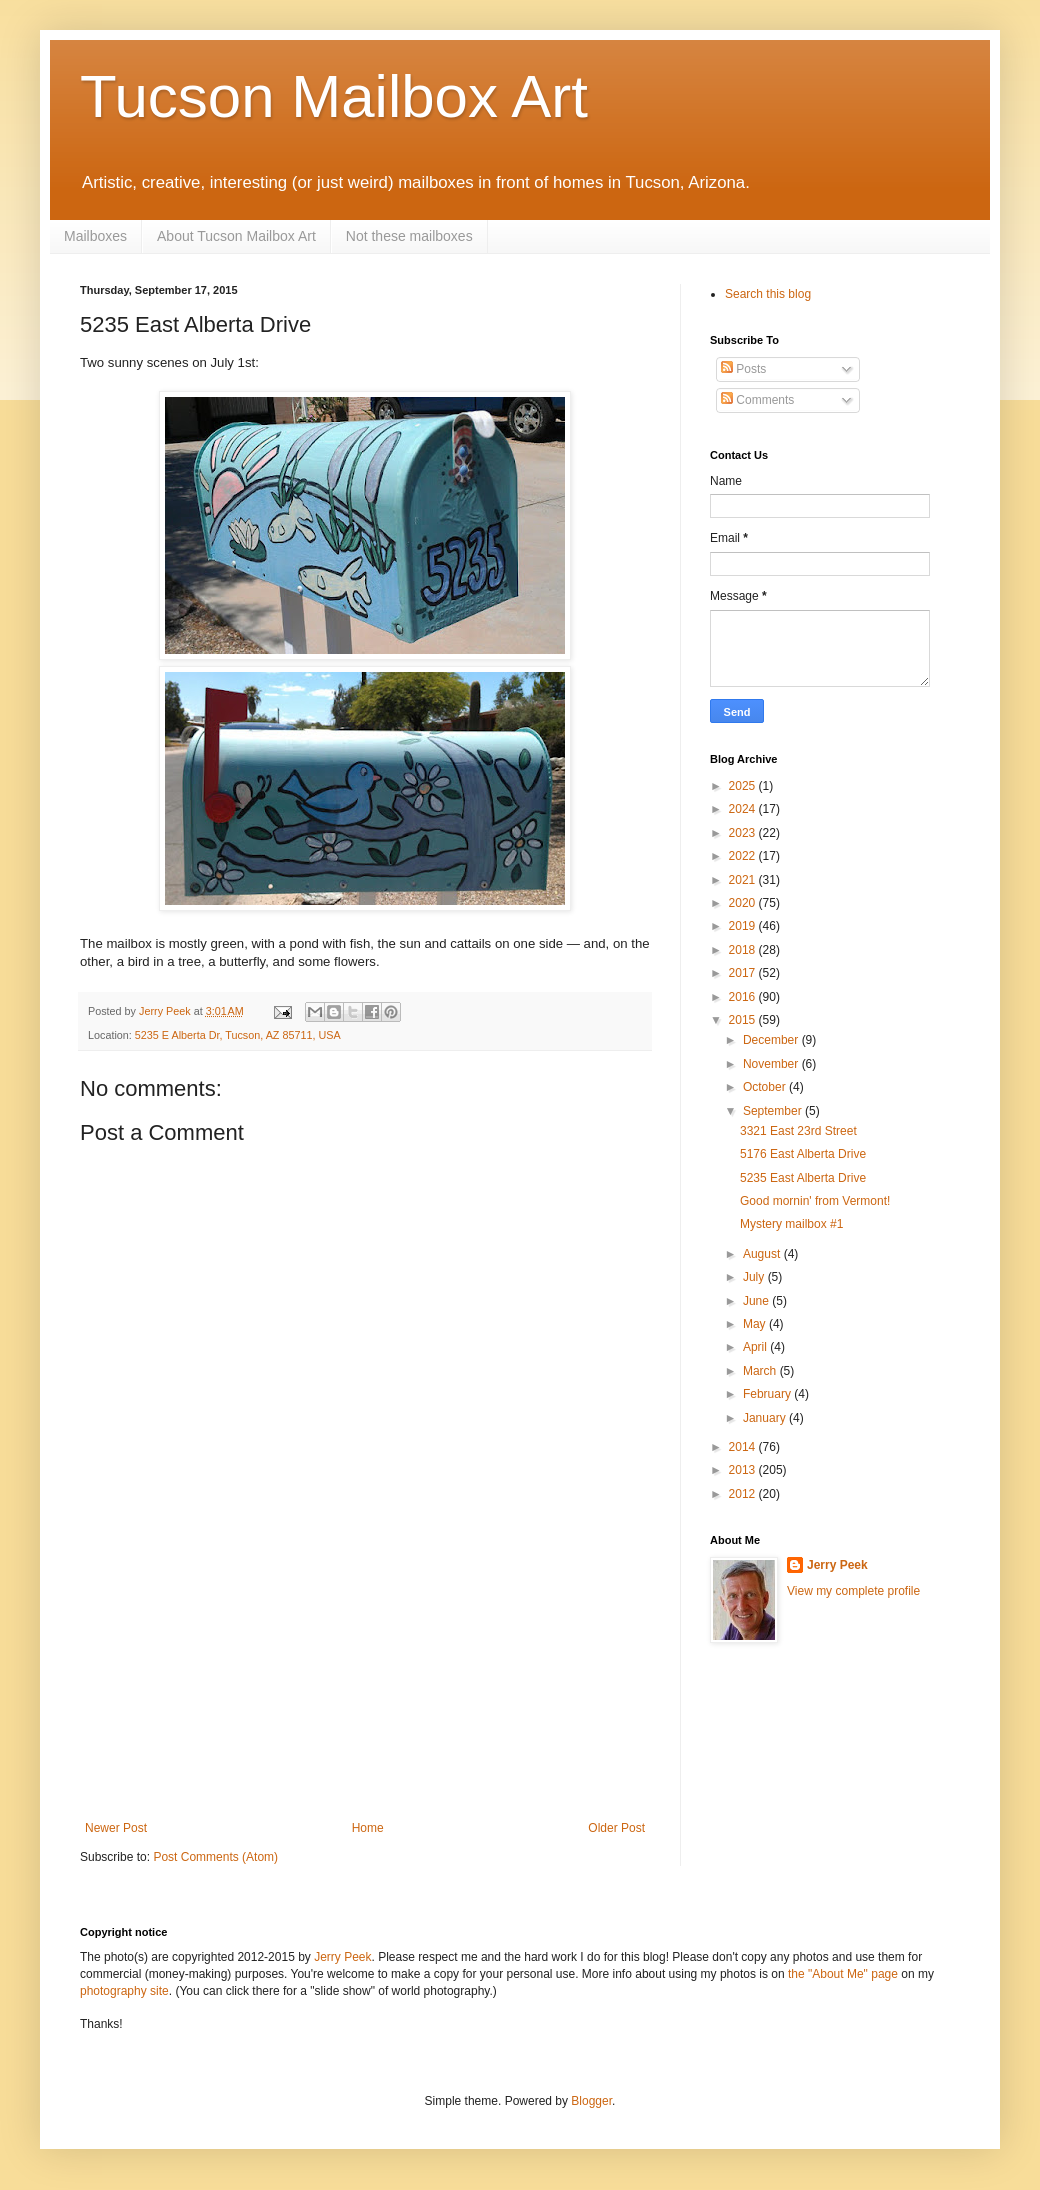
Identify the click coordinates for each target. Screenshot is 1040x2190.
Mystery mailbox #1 (791, 1224)
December (772, 1040)
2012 (744, 1494)
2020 (744, 903)
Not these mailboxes (409, 236)
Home (368, 1828)
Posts (743, 369)
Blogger (591, 2101)
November (772, 1064)
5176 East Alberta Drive (803, 1154)
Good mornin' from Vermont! (815, 1201)
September (774, 1111)
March (761, 1371)
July (755, 1277)
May (756, 1324)
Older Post (616, 1828)
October (766, 1087)
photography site (124, 1991)
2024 (744, 809)
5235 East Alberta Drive (803, 1178)
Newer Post (116, 1828)
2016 (744, 997)
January (766, 1418)
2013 (744, 1470)
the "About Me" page (843, 1974)
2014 (744, 1447)
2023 (744, 833)
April (756, 1347)
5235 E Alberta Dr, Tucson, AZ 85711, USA (238, 1035)
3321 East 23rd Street (798, 1131)
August (763, 1254)
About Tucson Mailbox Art (236, 236)
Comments (757, 400)
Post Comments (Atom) (215, 1857)
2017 (744, 973)
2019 (744, 926)
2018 (744, 950)
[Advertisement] (365, 1696)
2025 (744, 786)
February (768, 1394)
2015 (744, 1020)
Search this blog (768, 294)
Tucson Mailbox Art (334, 96)
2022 (744, 856)
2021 (744, 880)
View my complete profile (853, 1591)
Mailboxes (95, 236)
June (757, 1301)
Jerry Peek (837, 1565)
